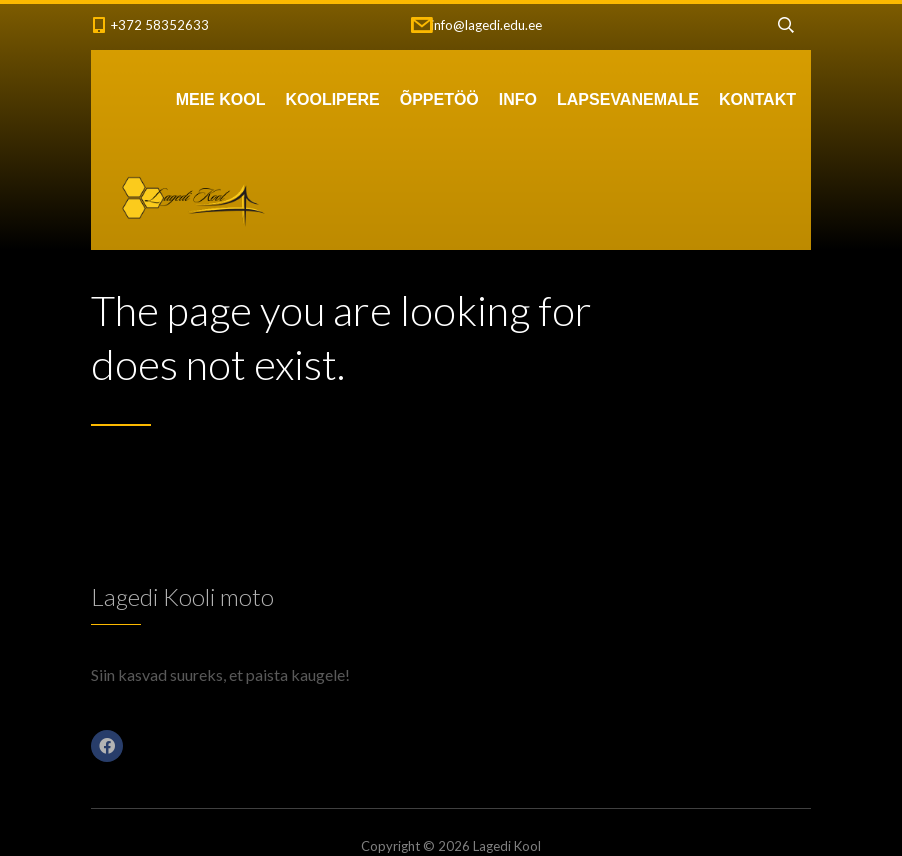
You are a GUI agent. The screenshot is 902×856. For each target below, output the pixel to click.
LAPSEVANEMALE (628, 99)
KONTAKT (757, 99)
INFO (518, 99)
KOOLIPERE (332, 99)
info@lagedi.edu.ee (486, 25)
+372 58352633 (160, 25)
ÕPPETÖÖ (439, 99)
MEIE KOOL (221, 99)
